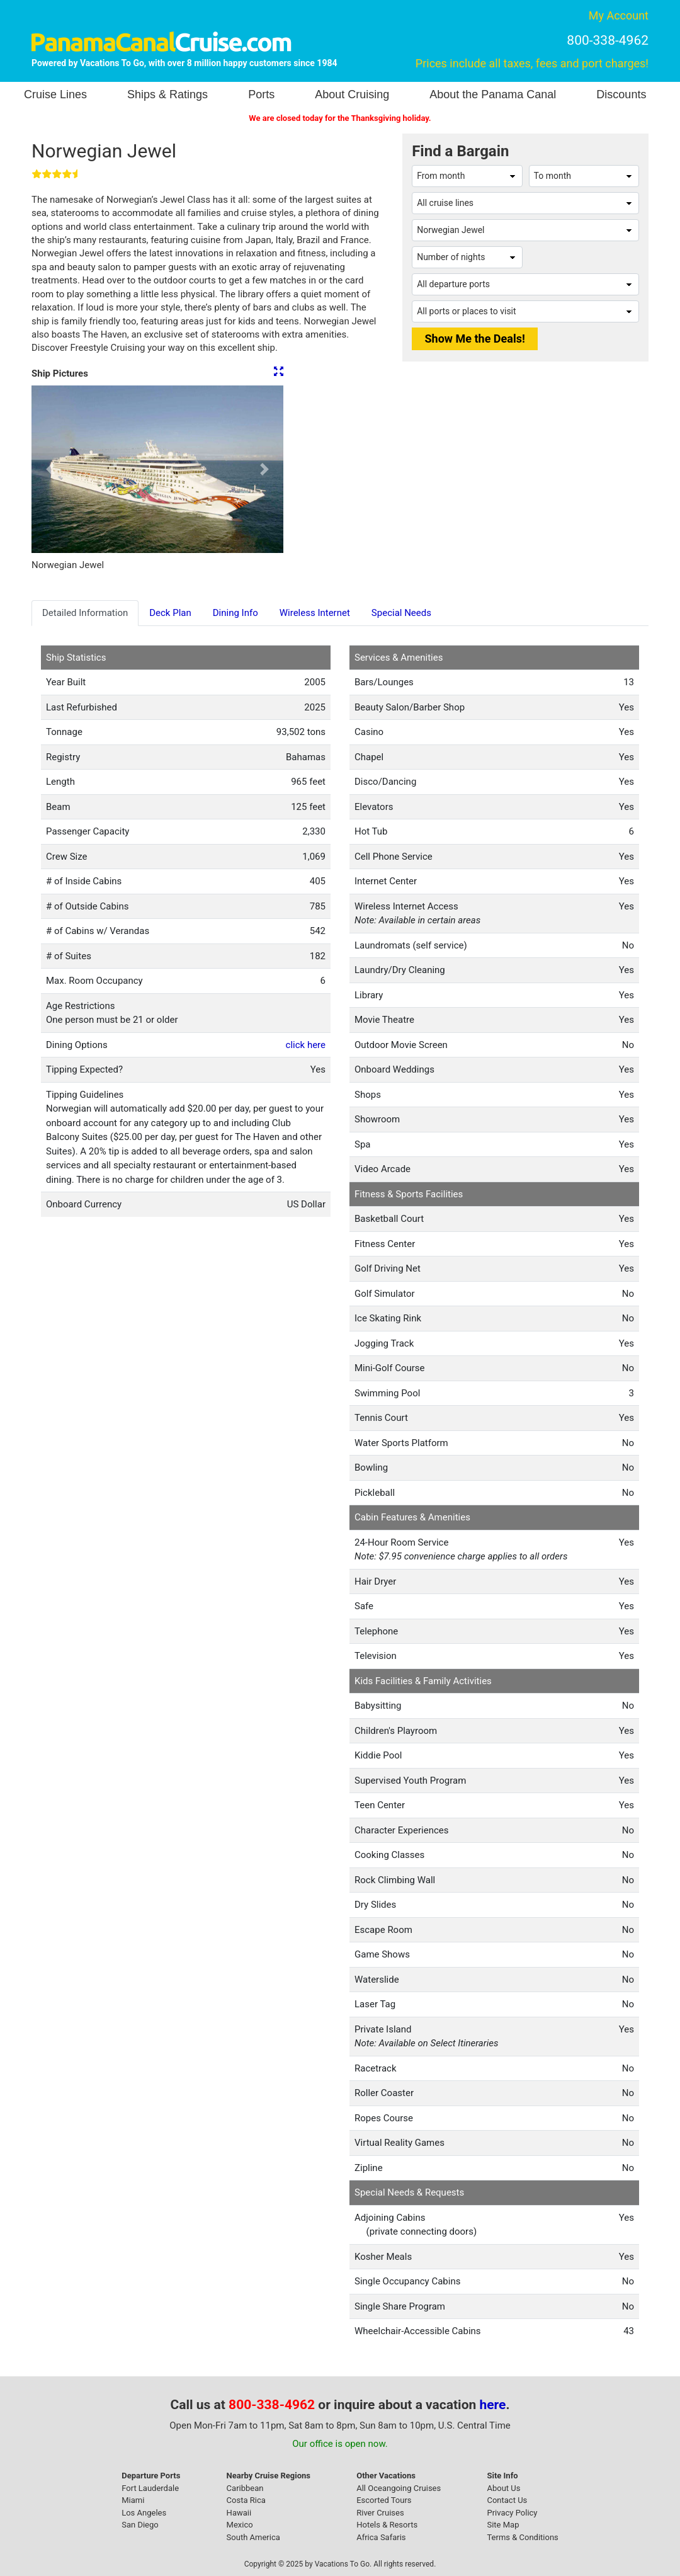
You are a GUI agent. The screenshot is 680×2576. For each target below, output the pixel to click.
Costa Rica (246, 2500)
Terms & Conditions (522, 2537)
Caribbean (245, 2488)
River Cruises (380, 2512)
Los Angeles (144, 2512)
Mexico (240, 2524)
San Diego (140, 2524)
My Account (619, 15)
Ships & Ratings (167, 94)
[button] (50, 469)
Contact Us (507, 2500)
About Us (503, 2488)
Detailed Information (85, 612)
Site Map (503, 2524)
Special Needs (401, 612)
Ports (261, 94)
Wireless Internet (315, 612)
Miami (133, 2500)
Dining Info (235, 612)
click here (306, 1045)
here (493, 2404)
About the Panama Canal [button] (492, 94)
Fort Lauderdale (150, 2488)
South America (253, 2537)
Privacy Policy (512, 2512)
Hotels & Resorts (386, 2524)
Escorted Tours (383, 2500)
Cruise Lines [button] (55, 94)
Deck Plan (170, 612)
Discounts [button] (621, 94)
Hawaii (239, 2512)
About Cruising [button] (352, 94)
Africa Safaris (380, 2537)
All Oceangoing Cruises (398, 2488)
